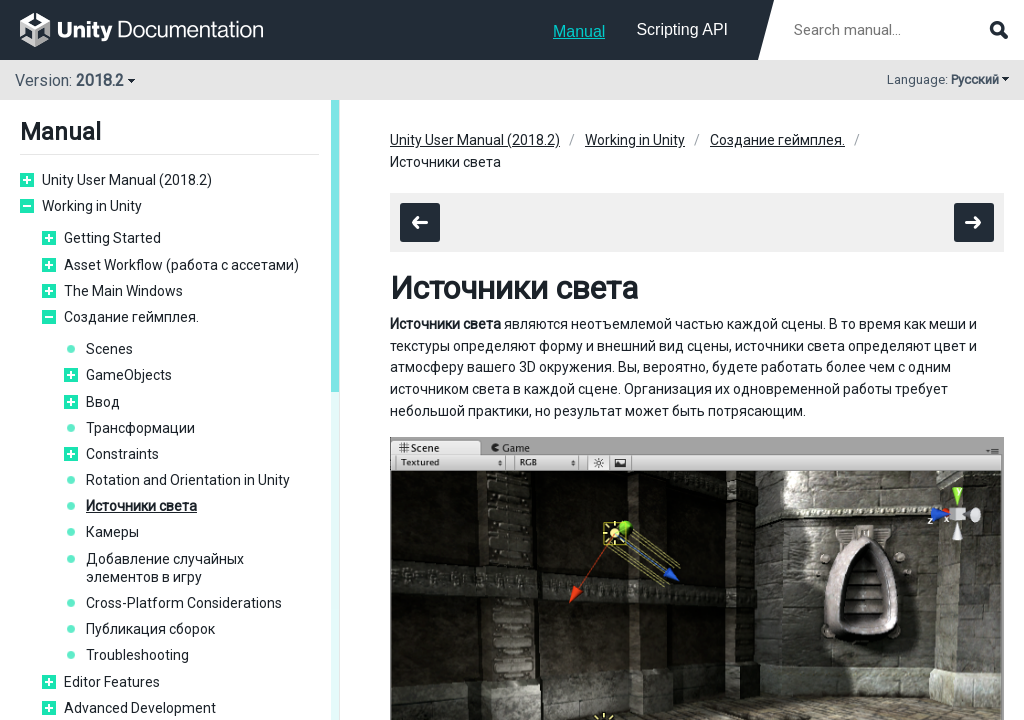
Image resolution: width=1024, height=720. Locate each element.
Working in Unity (92, 206)
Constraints (122, 454)
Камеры (112, 532)
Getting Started (112, 238)
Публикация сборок (150, 629)
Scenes (109, 349)
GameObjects (129, 375)
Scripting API (682, 29)
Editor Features (112, 682)
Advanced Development (140, 708)
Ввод (103, 402)
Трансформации (140, 428)
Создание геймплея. (131, 317)
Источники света (141, 506)
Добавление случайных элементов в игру (165, 568)
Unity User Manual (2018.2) (127, 180)
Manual (579, 31)
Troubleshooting (137, 655)
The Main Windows (123, 291)
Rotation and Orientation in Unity (188, 480)
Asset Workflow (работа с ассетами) (181, 265)
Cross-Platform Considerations (184, 603)
